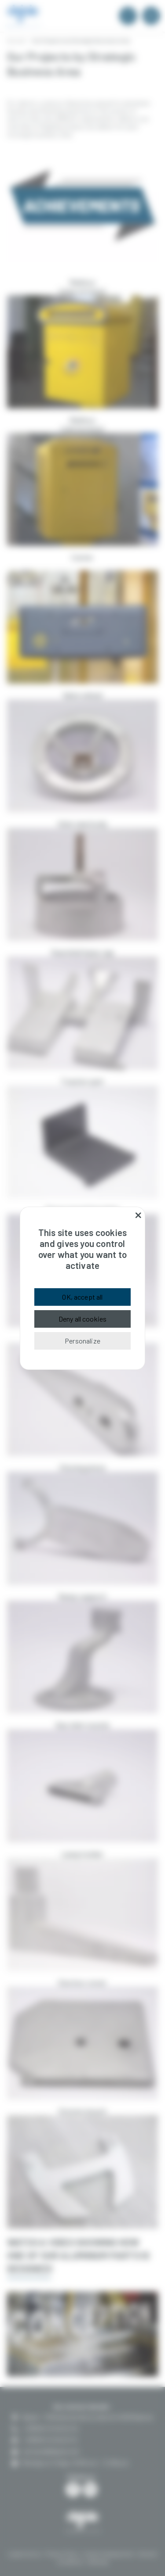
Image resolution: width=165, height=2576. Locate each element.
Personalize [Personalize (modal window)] (82, 1340)
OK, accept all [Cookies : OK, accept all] (82, 1297)
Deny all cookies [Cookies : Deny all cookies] (83, 1319)
